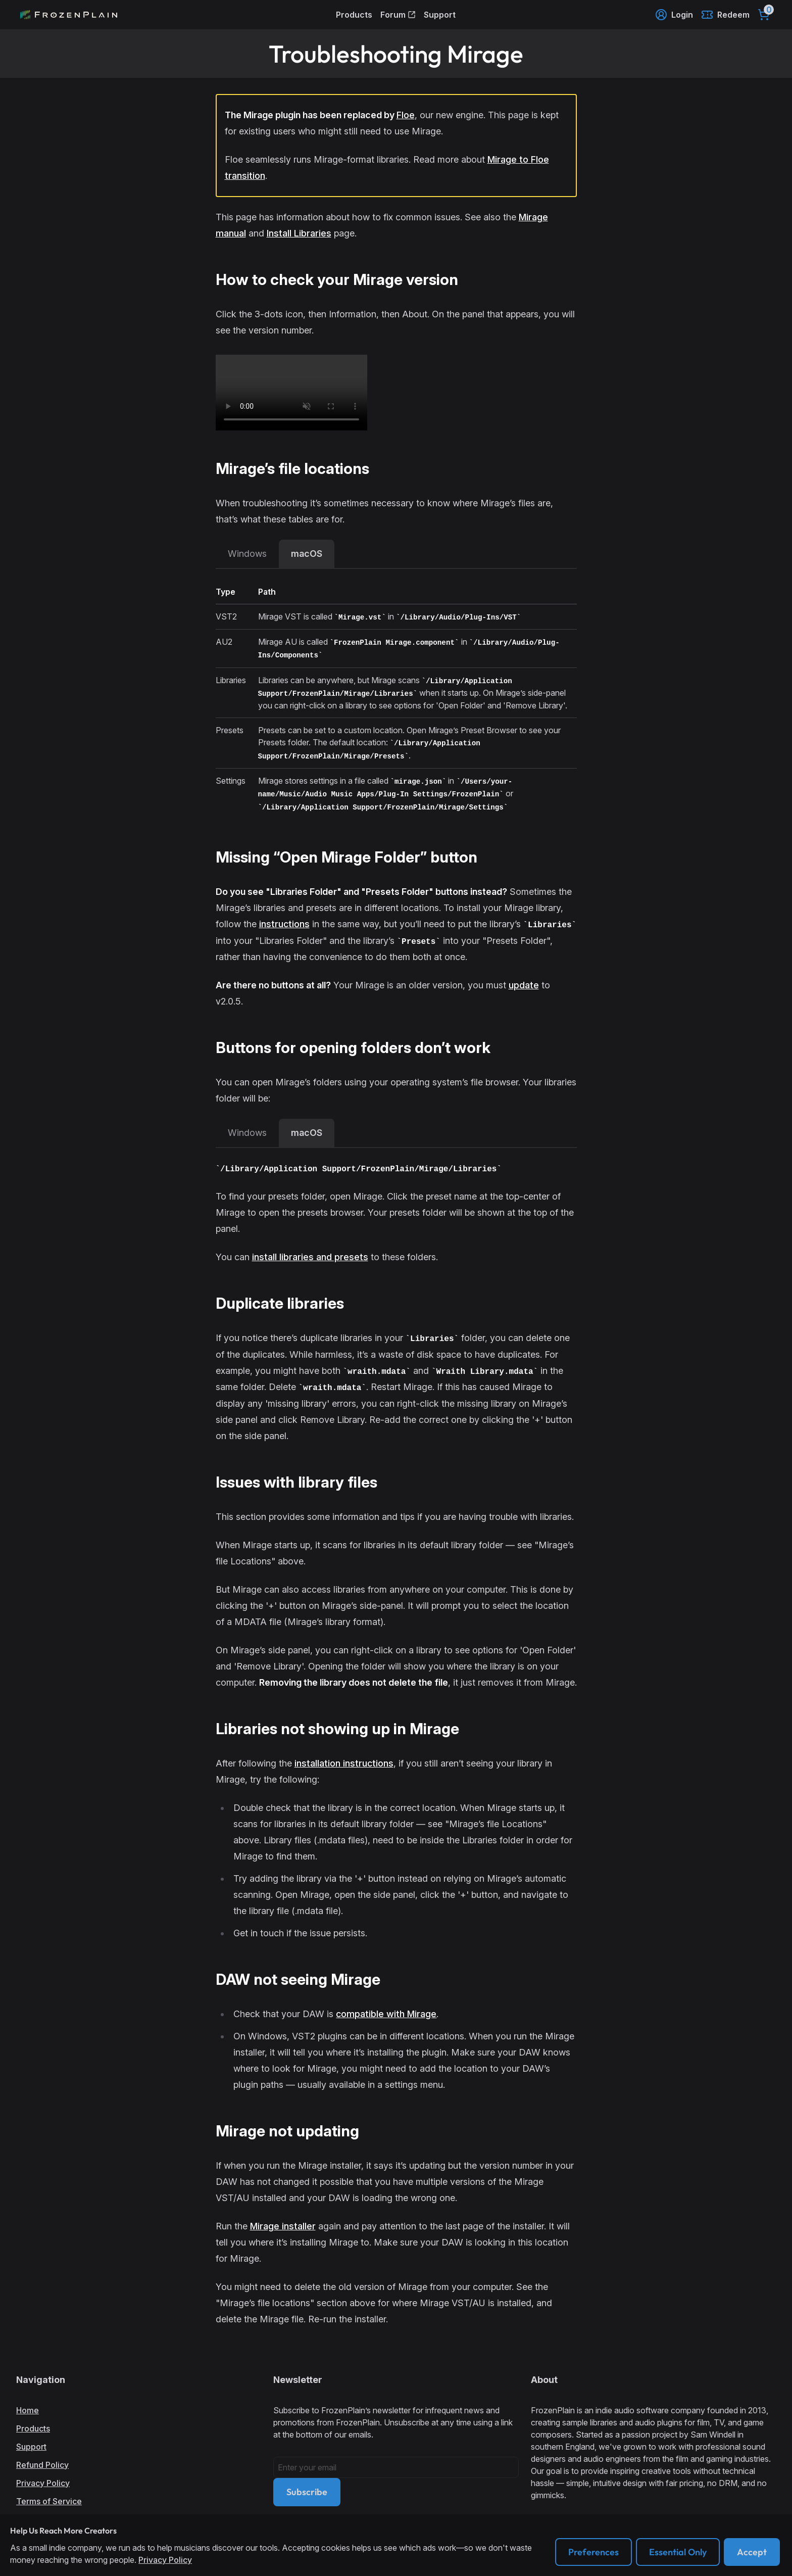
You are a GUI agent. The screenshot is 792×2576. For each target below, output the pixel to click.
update (524, 985)
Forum (398, 15)
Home (27, 2410)
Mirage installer (283, 2226)
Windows (247, 553)
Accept (752, 2552)
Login (674, 15)
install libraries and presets (310, 1257)
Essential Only (678, 2552)
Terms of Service (49, 2501)
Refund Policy (42, 2465)
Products (354, 15)
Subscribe (306, 2492)
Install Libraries (299, 233)
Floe (406, 115)
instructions (284, 924)
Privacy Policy (43, 2483)
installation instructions (343, 1763)
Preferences (593, 2552)
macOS (306, 553)
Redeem (725, 15)
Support (440, 15)
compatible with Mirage (386, 2014)
